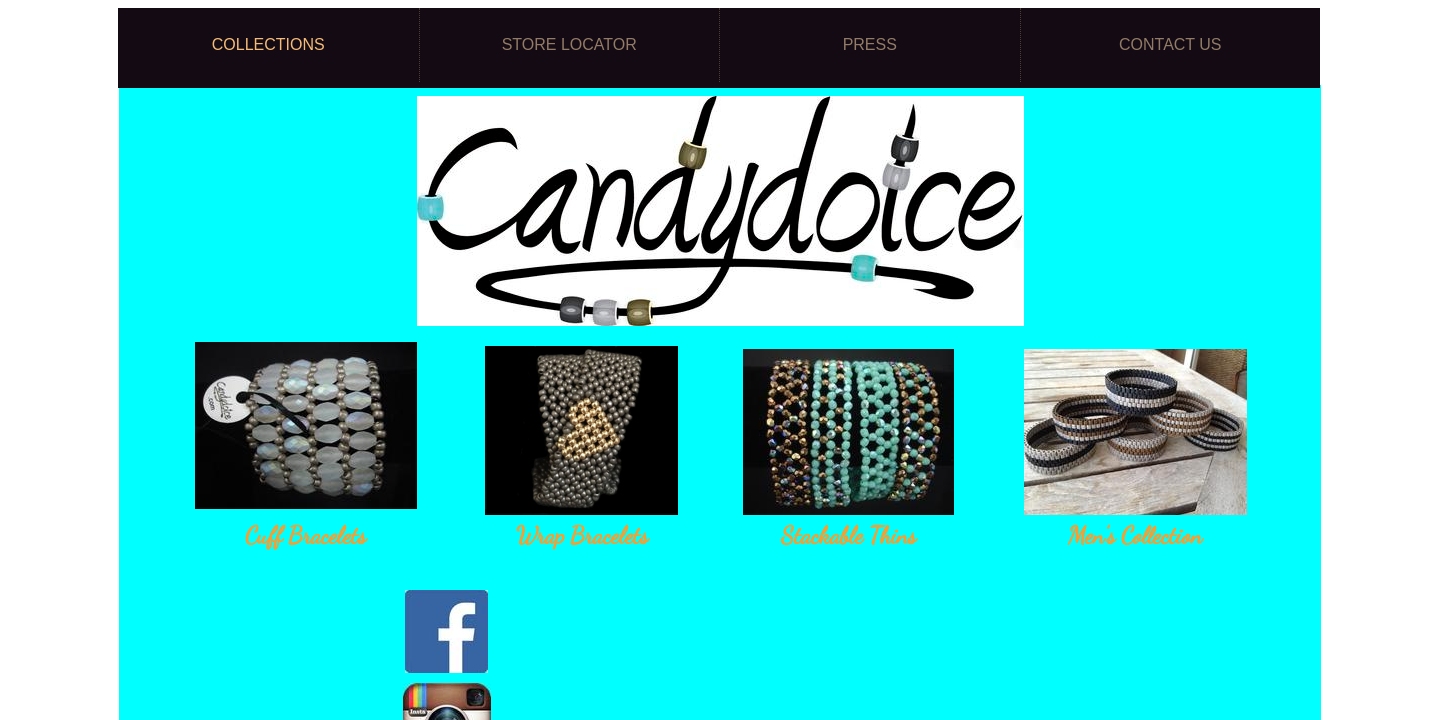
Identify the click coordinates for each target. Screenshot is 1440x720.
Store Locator (569, 44)
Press (870, 44)
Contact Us (1170, 44)
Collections (268, 44)
